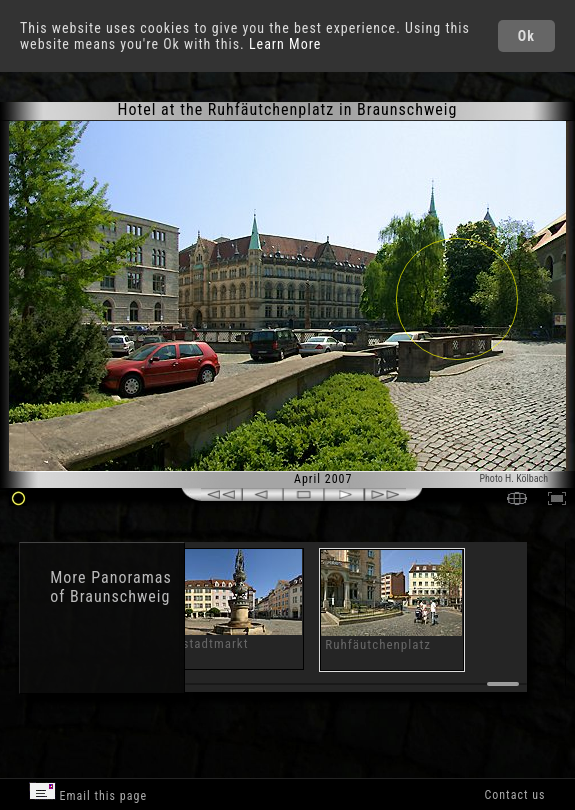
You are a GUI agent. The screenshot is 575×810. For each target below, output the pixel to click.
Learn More (285, 44)
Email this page (88, 792)
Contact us (514, 795)
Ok (526, 36)
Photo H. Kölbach (513, 478)
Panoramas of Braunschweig (110, 587)
